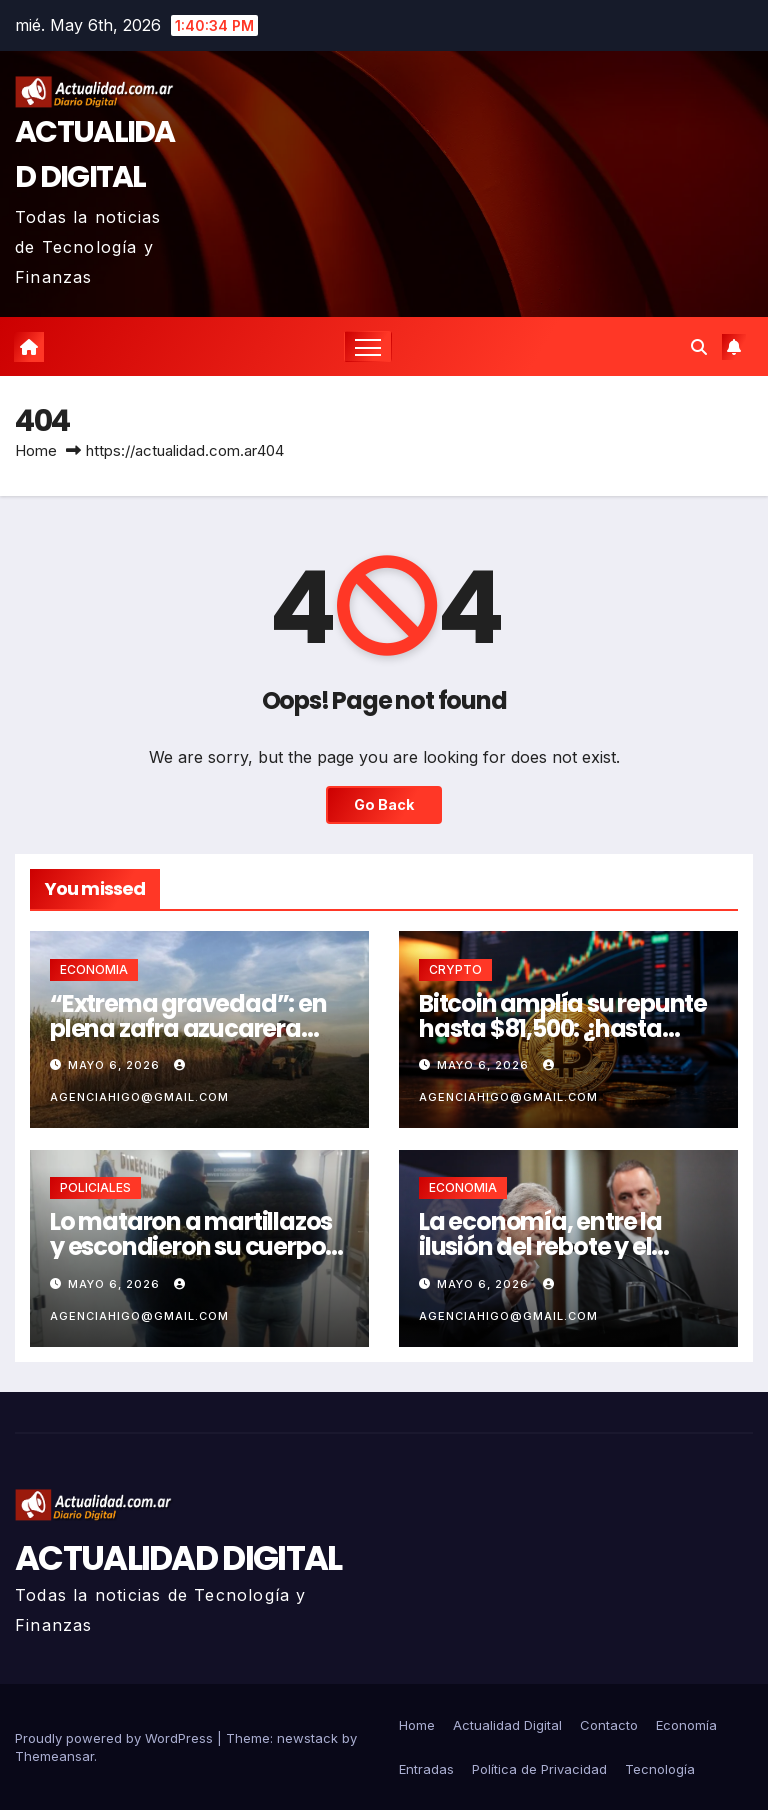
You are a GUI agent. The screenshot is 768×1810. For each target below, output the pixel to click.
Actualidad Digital (507, 1725)
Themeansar (54, 1756)
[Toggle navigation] (368, 346)
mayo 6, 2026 (116, 1065)
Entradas (426, 1769)
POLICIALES (95, 1187)
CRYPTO (455, 969)
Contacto (609, 1725)
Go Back (384, 804)
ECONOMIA (94, 969)
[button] (699, 347)
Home (36, 450)
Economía (686, 1725)
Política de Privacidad (539, 1769)
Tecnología (660, 1769)
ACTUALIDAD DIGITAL (178, 1558)
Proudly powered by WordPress (116, 1738)
